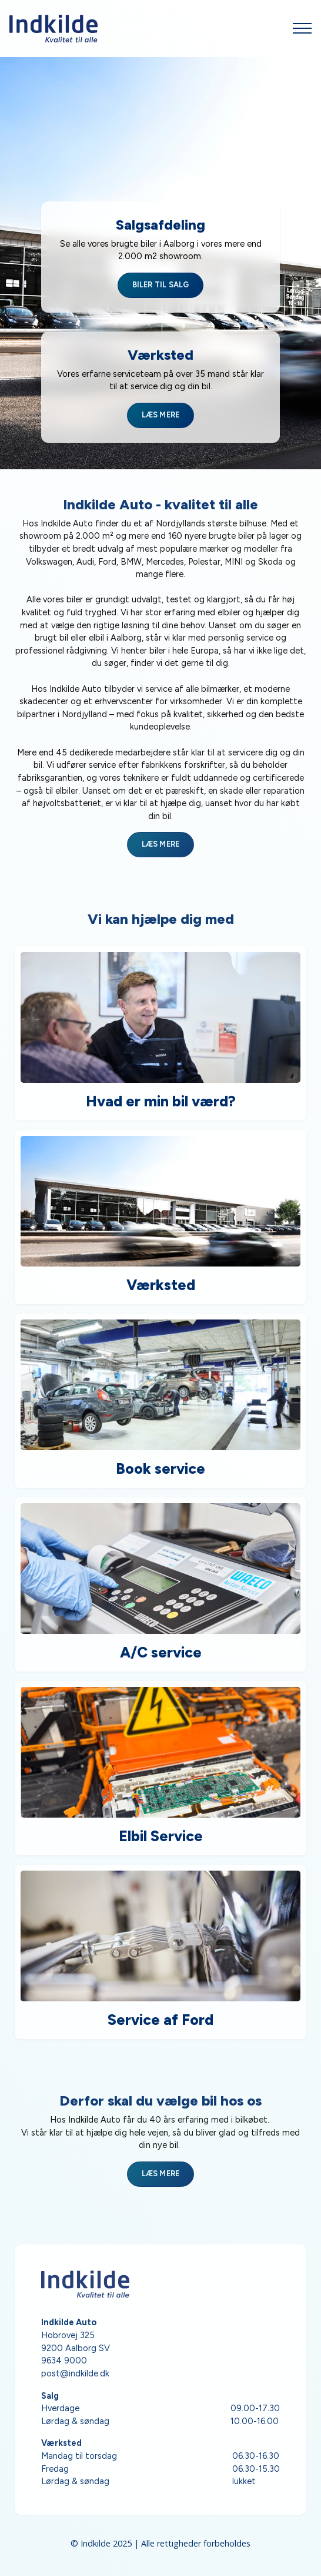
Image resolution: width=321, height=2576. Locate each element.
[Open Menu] (302, 28)
